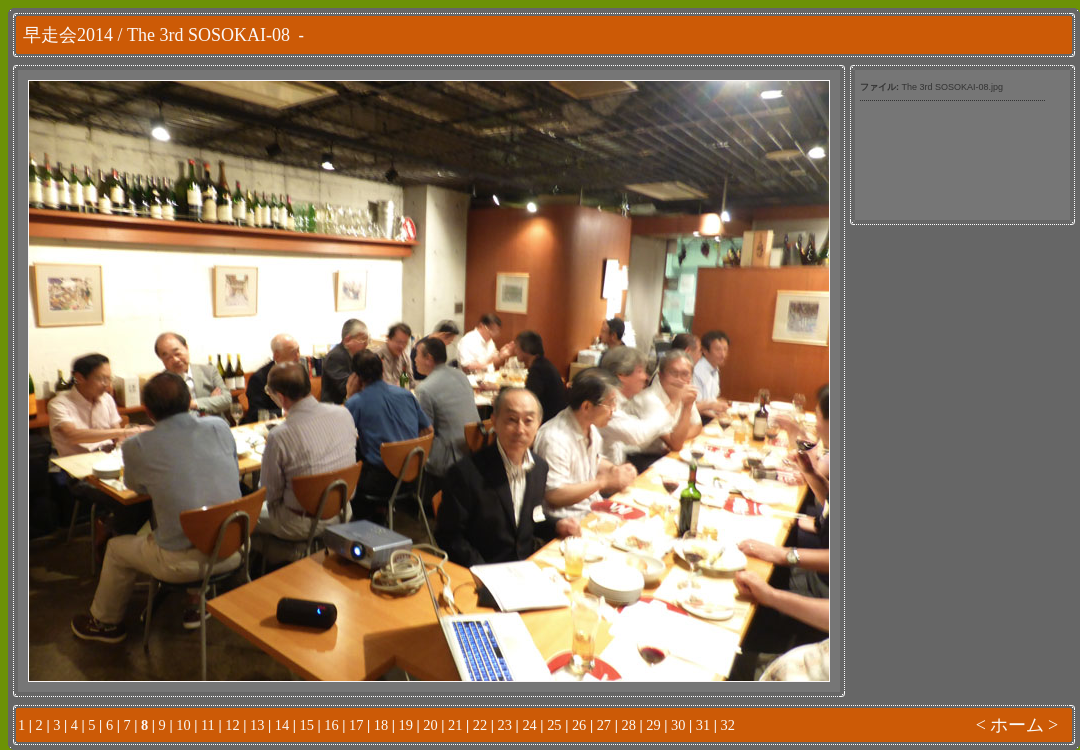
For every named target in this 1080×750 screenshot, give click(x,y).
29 (653, 725)
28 (628, 725)
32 (728, 725)
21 (455, 725)
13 (257, 725)
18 (381, 725)
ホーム (1017, 725)
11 (208, 725)
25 (554, 725)
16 (331, 725)
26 (579, 725)
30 (678, 725)
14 (282, 725)
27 (604, 725)
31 (703, 725)
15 (306, 725)
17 (356, 725)
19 (406, 725)
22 (480, 725)
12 (232, 725)
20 (430, 725)
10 (183, 725)
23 (505, 725)
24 (529, 725)
